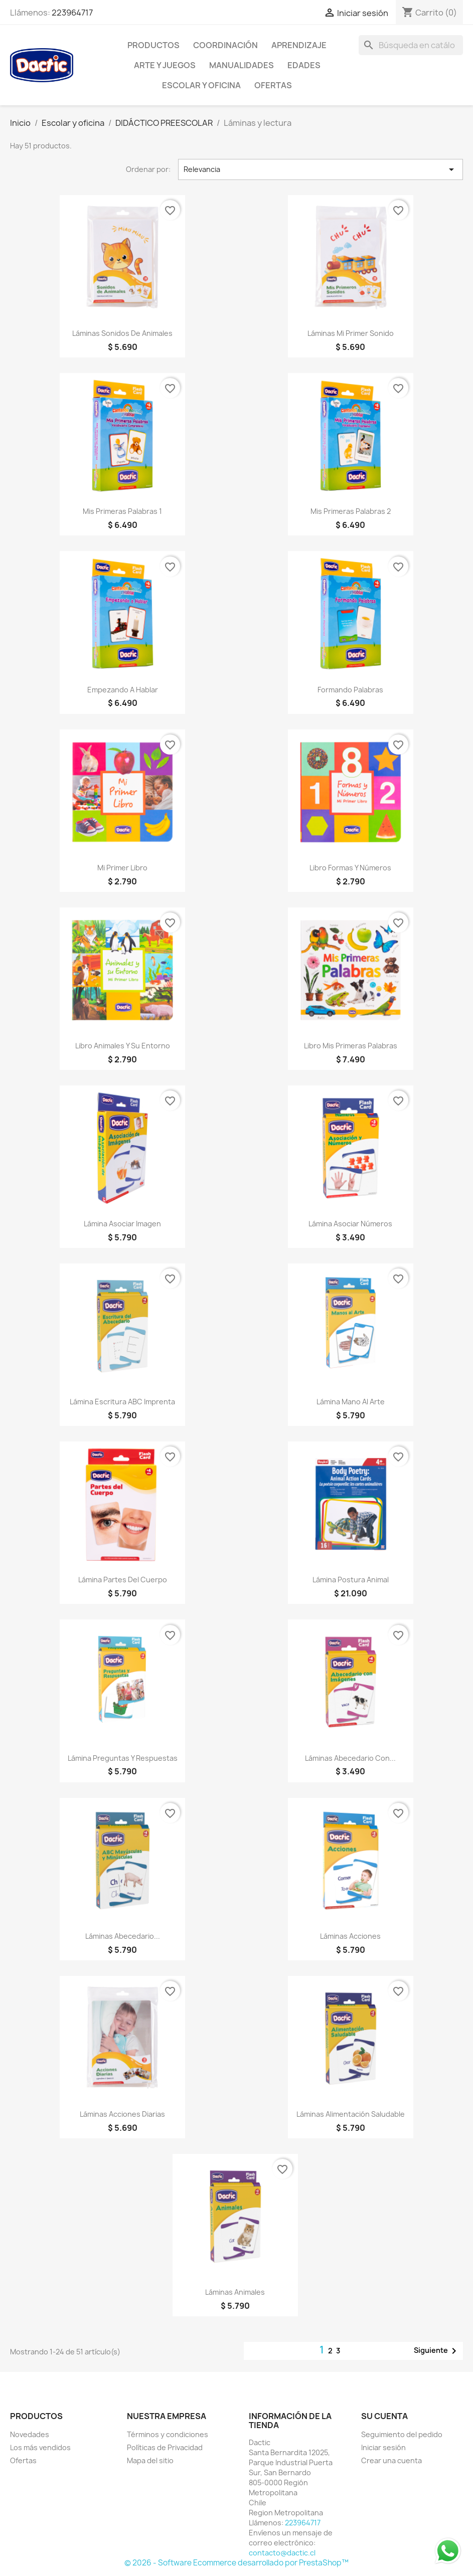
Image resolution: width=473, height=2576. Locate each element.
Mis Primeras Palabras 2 (350, 511)
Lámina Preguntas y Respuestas (123, 1758)
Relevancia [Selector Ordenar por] (320, 169)
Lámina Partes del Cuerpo (122, 1579)
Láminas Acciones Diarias (122, 2114)
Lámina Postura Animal (350, 1579)
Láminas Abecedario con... (350, 1758)
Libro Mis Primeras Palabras (350, 1045)
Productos (153, 45)
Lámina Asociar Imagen (122, 1223)
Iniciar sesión (383, 2447)
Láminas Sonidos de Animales (122, 333)
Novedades (29, 2434)
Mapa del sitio (150, 2460)
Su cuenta (384, 2416)
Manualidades (241, 65)
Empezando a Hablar (122, 689)
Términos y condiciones (167, 2434)
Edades (304, 65)
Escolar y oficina (201, 85)
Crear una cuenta (391, 2460)
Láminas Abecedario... (122, 1936)
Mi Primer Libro (122, 867)
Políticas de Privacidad (165, 2447)
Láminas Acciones (350, 1936)
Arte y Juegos (165, 65)
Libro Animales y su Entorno (122, 1045)
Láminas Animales (235, 2292)
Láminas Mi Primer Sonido (350, 333)
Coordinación (225, 45)
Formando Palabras (350, 689)
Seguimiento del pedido (401, 2434)
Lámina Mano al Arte (351, 1401)
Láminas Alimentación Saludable (350, 2114)
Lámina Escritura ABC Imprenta (122, 1401)
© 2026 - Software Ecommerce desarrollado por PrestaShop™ (236, 2562)
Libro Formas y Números (350, 867)
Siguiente (437, 2351)
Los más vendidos (40, 2447)
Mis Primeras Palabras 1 (122, 511)
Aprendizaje (299, 45)
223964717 (72, 12)
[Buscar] (411, 45)
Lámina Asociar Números (350, 1223)
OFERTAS (273, 85)
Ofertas (23, 2460)
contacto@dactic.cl (282, 2552)
